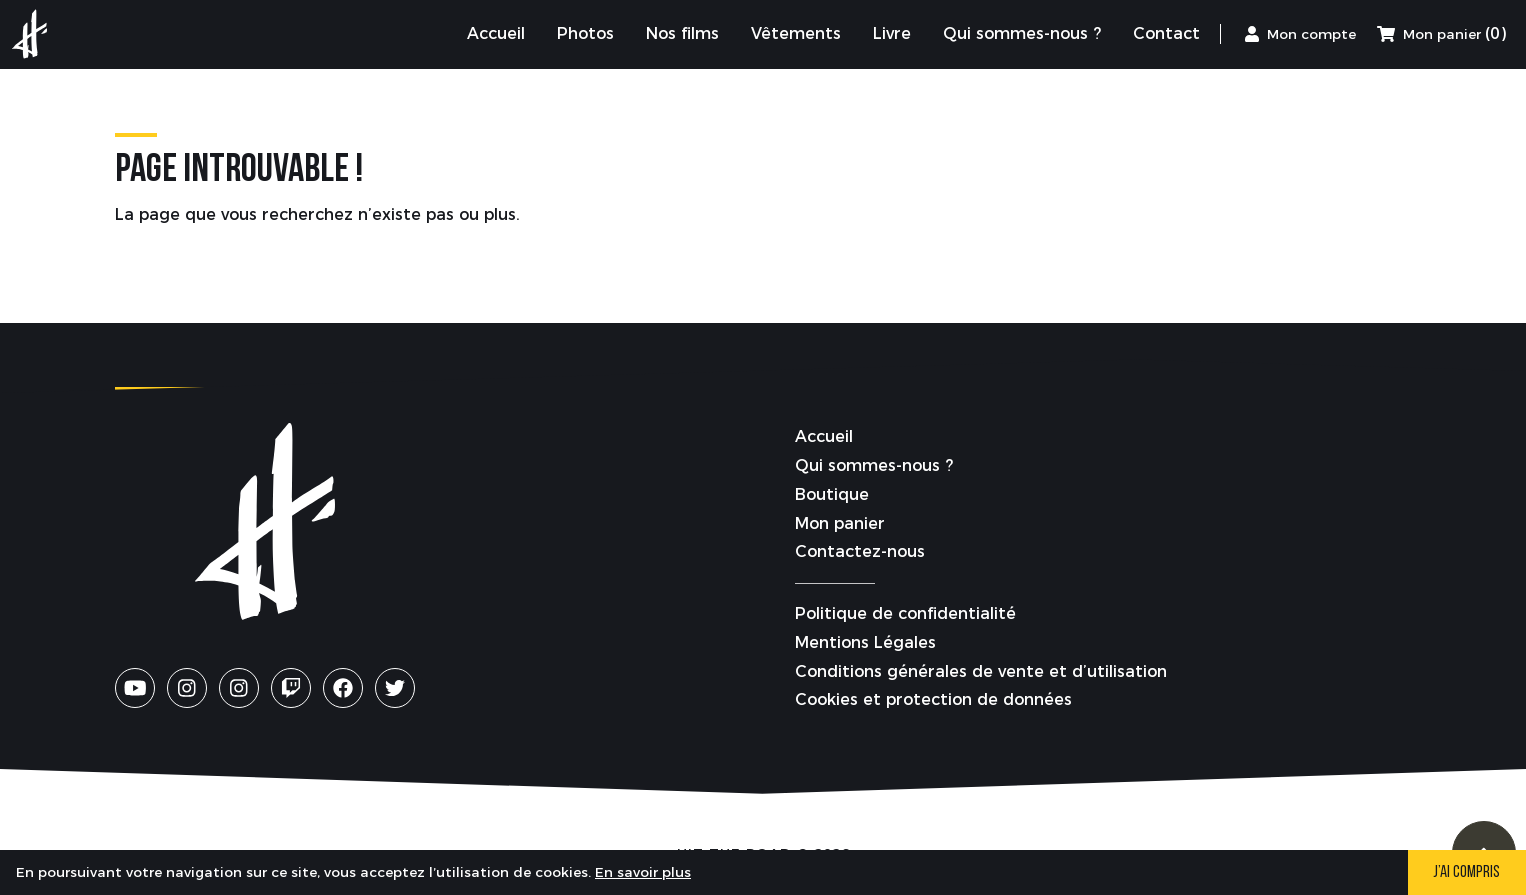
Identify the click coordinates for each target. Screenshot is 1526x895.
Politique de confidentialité (905, 613)
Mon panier (840, 523)
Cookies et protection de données (933, 699)
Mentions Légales (865, 642)
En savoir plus (643, 872)
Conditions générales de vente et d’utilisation (981, 671)
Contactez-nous (860, 551)
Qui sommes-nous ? (874, 465)
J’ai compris (1466, 872)
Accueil (824, 436)
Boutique (832, 494)
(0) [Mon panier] (1441, 33)
